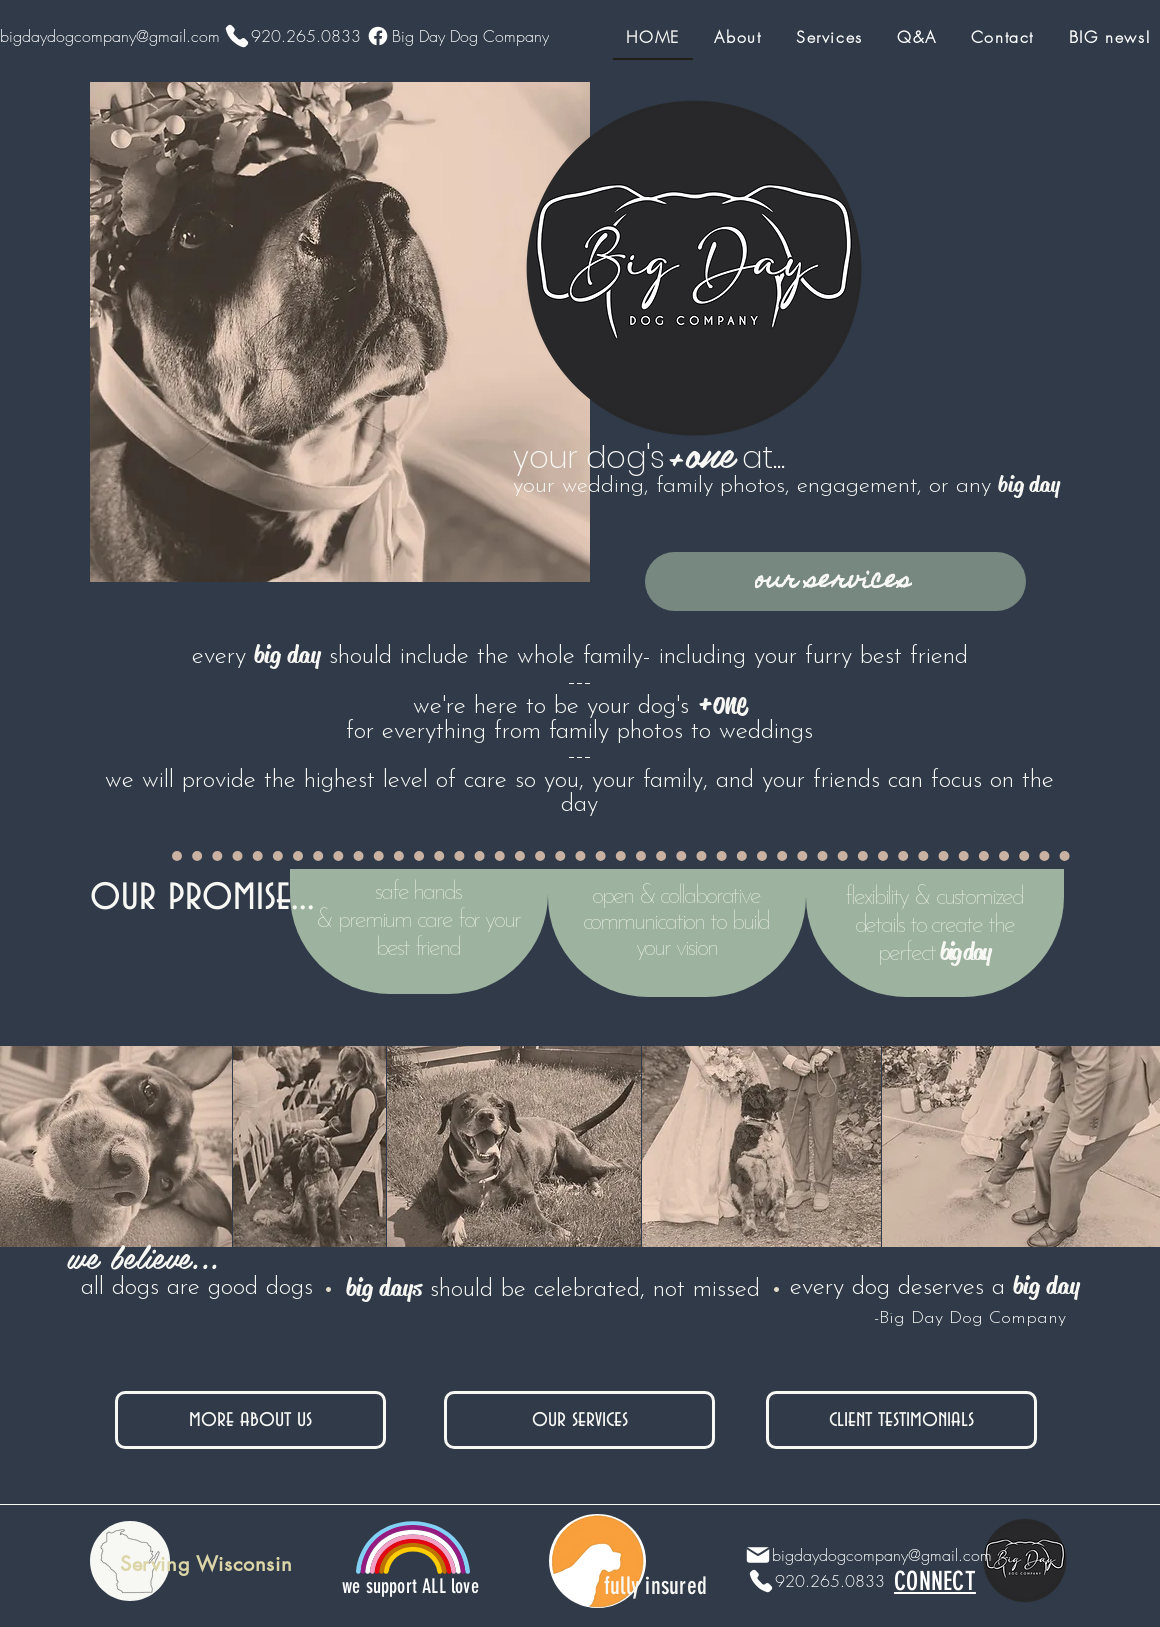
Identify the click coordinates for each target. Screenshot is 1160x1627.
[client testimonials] (901, 1420)
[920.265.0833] (290, 36)
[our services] (835, 581)
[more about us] (250, 1420)
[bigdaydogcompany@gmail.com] (863, 1555)
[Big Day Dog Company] (455, 36)
